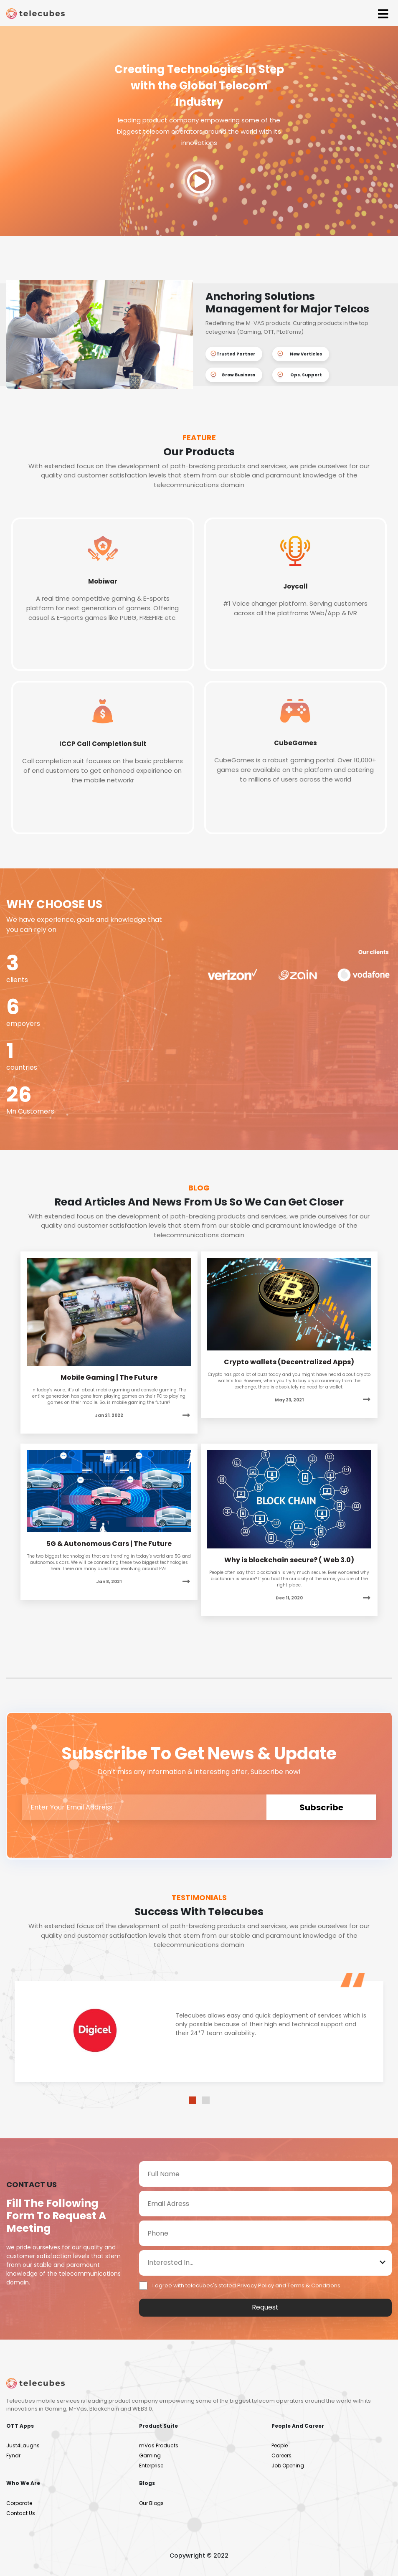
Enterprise (151, 2465)
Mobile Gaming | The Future (109, 1377)
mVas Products (158, 2445)
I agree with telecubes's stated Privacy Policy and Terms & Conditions (246, 2285)
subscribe (321, 1807)
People (279, 2445)
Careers (281, 2455)
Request (265, 2307)
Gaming (150, 2455)
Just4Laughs (23, 2445)
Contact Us (20, 2513)
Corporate (19, 2503)
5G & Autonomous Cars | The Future (109, 1543)
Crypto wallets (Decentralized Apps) (289, 1362)
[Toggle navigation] (383, 13)
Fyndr (13, 2455)
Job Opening (287, 2465)
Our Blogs (151, 2503)
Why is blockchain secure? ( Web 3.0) (289, 1560)
